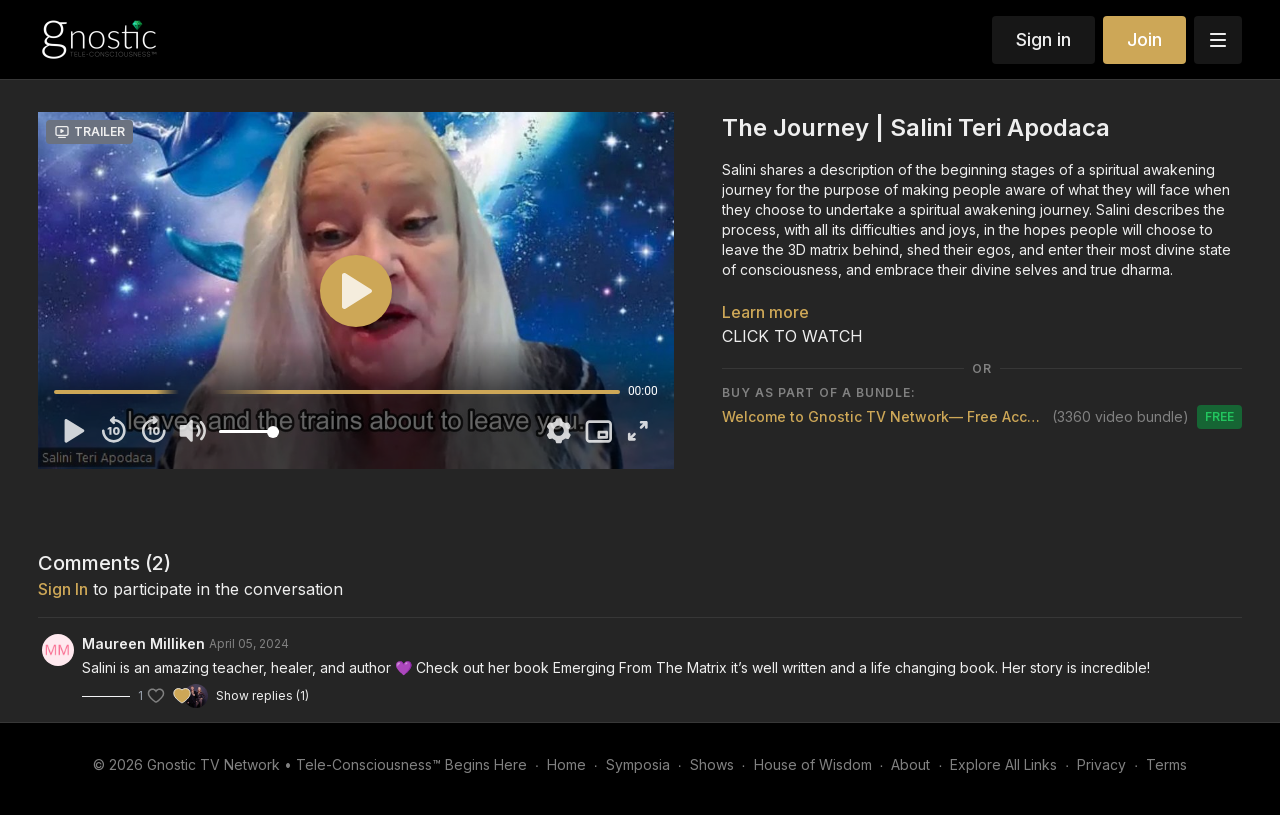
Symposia (638, 764)
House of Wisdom (813, 764)
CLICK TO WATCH (792, 336)
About (910, 764)
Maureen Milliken (143, 643)
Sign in (1043, 39)
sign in (63, 589)
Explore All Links (1003, 764)
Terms (1166, 764)
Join (1144, 39)
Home (566, 764)
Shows (712, 764)
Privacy (1101, 764)
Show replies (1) (262, 695)
